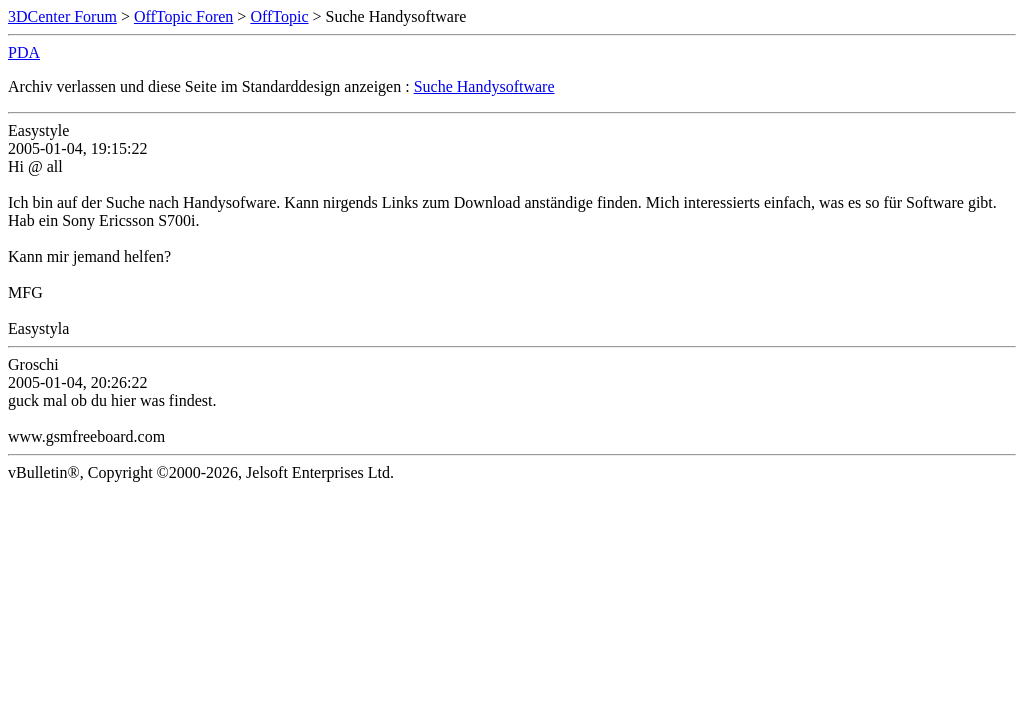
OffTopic (279, 16)
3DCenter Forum (62, 16)
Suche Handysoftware (484, 86)
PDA (24, 52)
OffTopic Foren (183, 16)
